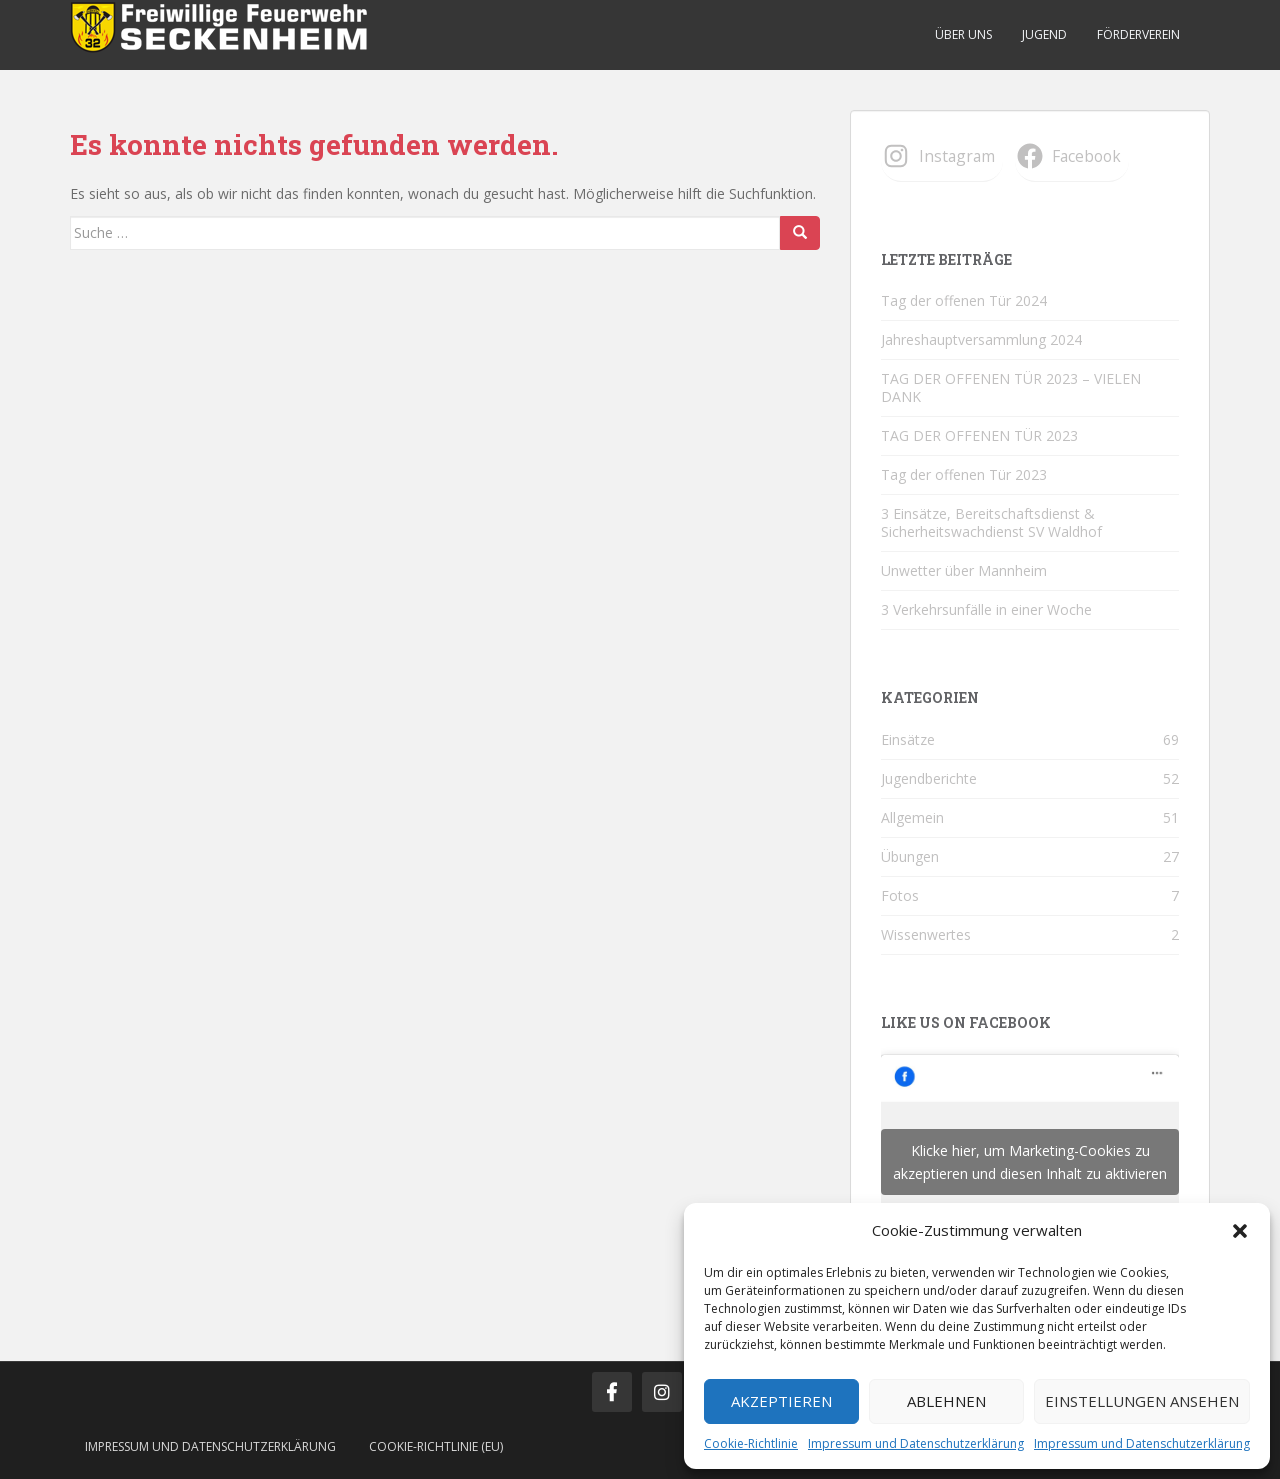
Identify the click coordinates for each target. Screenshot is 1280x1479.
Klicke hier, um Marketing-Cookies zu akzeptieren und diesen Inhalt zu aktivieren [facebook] (1030, 1162)
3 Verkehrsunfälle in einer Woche (986, 609)
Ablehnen (946, 1401)
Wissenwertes (926, 934)
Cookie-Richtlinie (751, 1443)
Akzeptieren (781, 1401)
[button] (1240, 1231)
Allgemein (912, 817)
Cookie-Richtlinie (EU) (436, 1446)
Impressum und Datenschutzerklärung (916, 1443)
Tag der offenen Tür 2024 (964, 300)
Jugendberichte (929, 778)
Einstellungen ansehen (1142, 1401)
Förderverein (1138, 34)
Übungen (910, 856)
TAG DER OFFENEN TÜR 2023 (979, 435)
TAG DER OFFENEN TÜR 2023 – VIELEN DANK (1011, 387)
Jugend (1044, 34)
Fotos (900, 895)
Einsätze (908, 739)
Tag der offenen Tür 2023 (964, 474)
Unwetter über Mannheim (964, 570)
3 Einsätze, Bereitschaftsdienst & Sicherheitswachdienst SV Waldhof (991, 522)
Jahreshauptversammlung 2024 (981, 339)
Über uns (963, 34)
